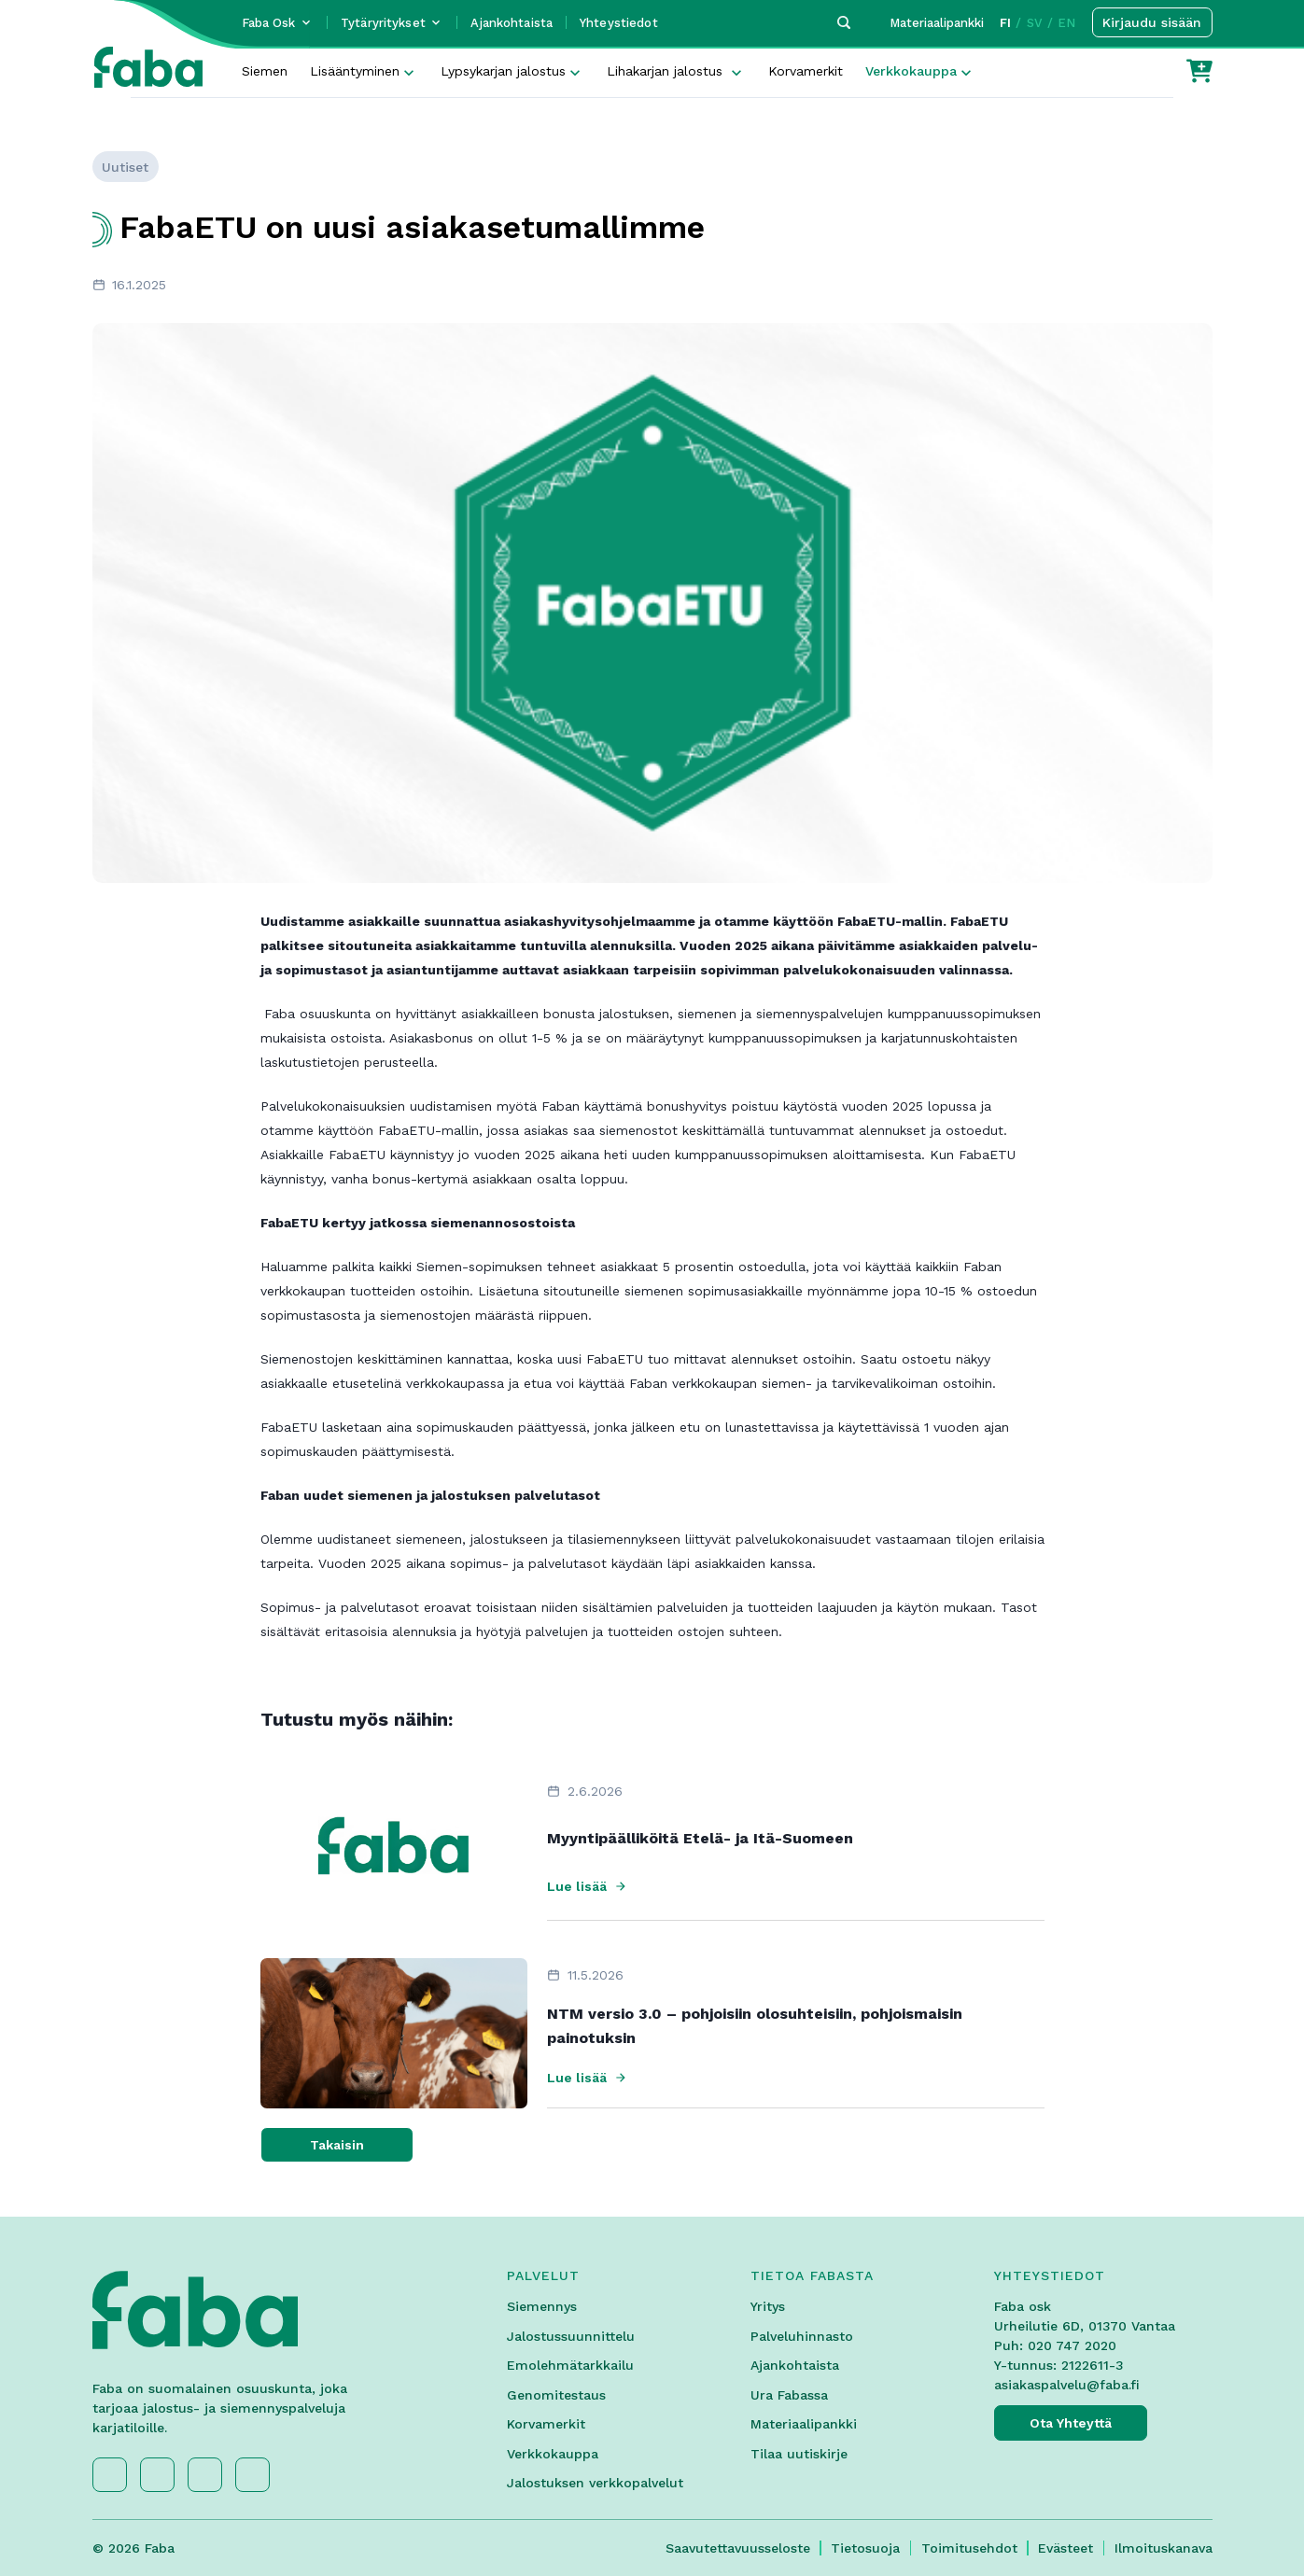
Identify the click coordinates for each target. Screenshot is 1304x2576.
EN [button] (1066, 23)
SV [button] (1035, 23)
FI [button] (1005, 23)
